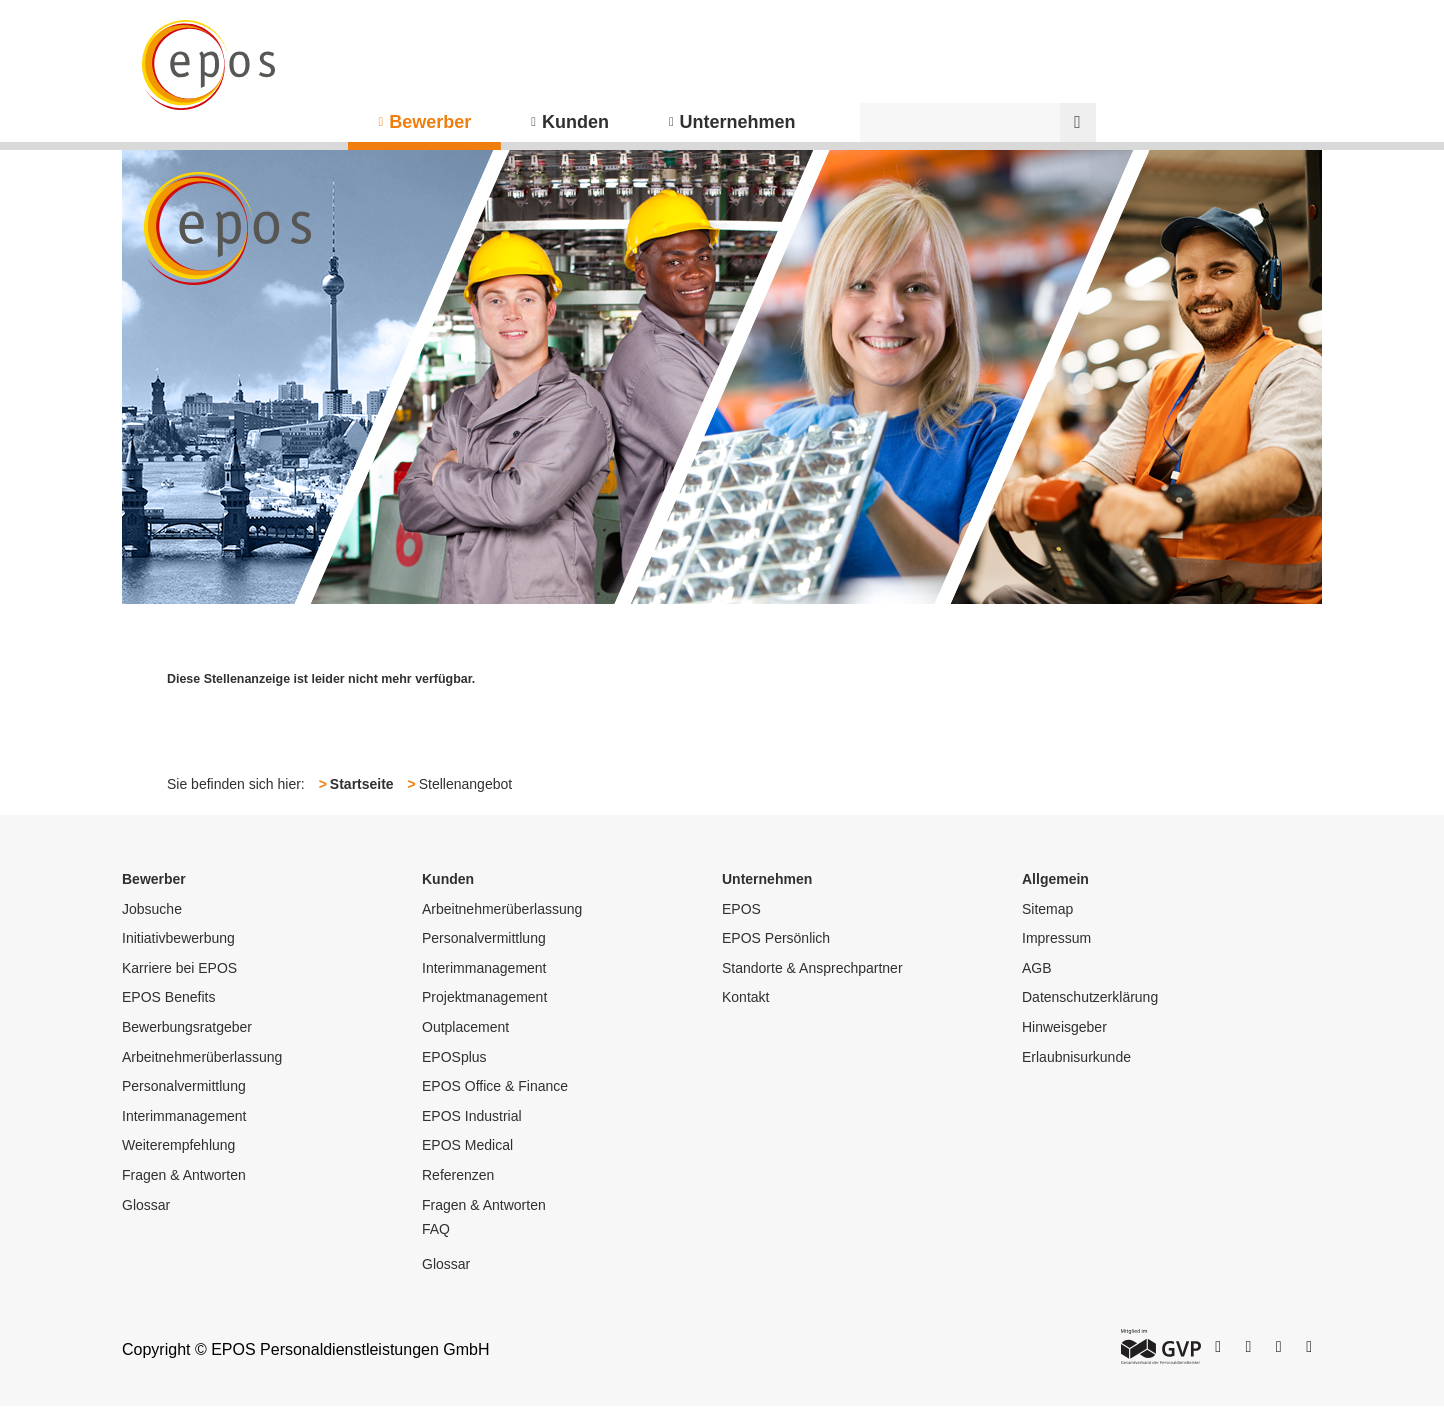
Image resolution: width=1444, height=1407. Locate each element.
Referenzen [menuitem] (458, 1175)
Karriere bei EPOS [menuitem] (179, 968)
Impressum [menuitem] (1056, 938)
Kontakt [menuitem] (745, 997)
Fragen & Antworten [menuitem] (184, 1175)
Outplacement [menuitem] (465, 1027)
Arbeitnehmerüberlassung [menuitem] (202, 1057)
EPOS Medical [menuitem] (467, 1145)
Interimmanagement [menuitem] (184, 1116)
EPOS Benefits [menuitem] (168, 997)
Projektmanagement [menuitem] (484, 997)
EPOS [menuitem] (741, 909)
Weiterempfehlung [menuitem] (178, 1145)
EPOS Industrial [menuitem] (472, 1116)
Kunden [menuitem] (575, 122)
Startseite (362, 784)
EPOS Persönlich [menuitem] (776, 938)
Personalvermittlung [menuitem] (184, 1086)
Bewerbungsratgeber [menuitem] (187, 1027)
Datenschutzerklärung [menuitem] (1090, 997)
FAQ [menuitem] (436, 1229)
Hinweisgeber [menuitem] (1064, 1027)
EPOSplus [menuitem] (454, 1057)
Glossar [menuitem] (146, 1205)
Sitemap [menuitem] (1047, 909)
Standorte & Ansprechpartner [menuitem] (812, 968)
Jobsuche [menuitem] (152, 909)
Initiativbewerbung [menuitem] (178, 938)
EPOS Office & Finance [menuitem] (495, 1086)
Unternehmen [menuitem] (738, 122)
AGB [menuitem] (1037, 968)
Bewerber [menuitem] (430, 122)
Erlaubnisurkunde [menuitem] (1076, 1057)
